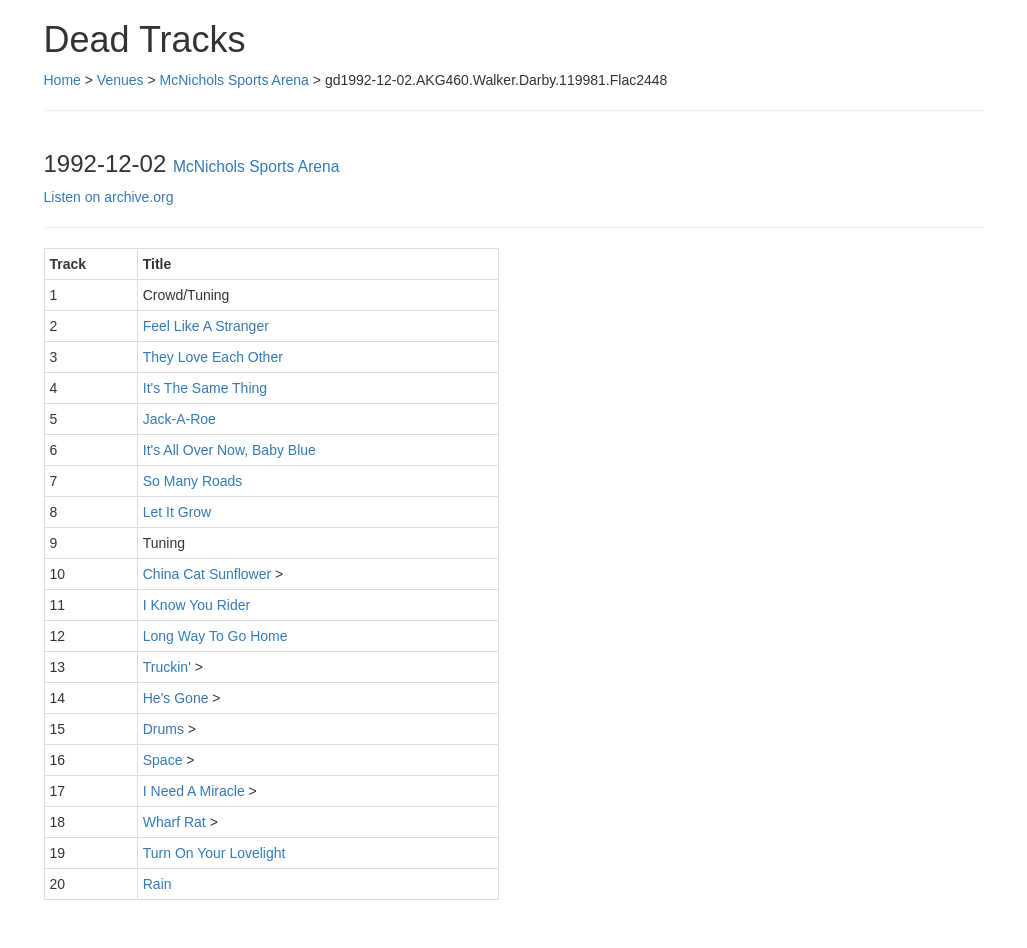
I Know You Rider (196, 605)
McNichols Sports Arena (234, 80)
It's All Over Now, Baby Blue (229, 450)
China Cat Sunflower (207, 574)
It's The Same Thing (205, 388)
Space (163, 760)
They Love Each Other (213, 357)
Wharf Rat (174, 822)
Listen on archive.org (109, 197)
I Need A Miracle (194, 791)
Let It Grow (177, 512)
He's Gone (176, 698)
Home (62, 80)
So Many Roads (193, 481)
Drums (163, 729)
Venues (120, 80)
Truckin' (167, 667)
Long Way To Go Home (215, 636)
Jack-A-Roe (179, 419)
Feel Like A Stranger (206, 326)
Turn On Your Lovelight (214, 853)
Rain (157, 884)
